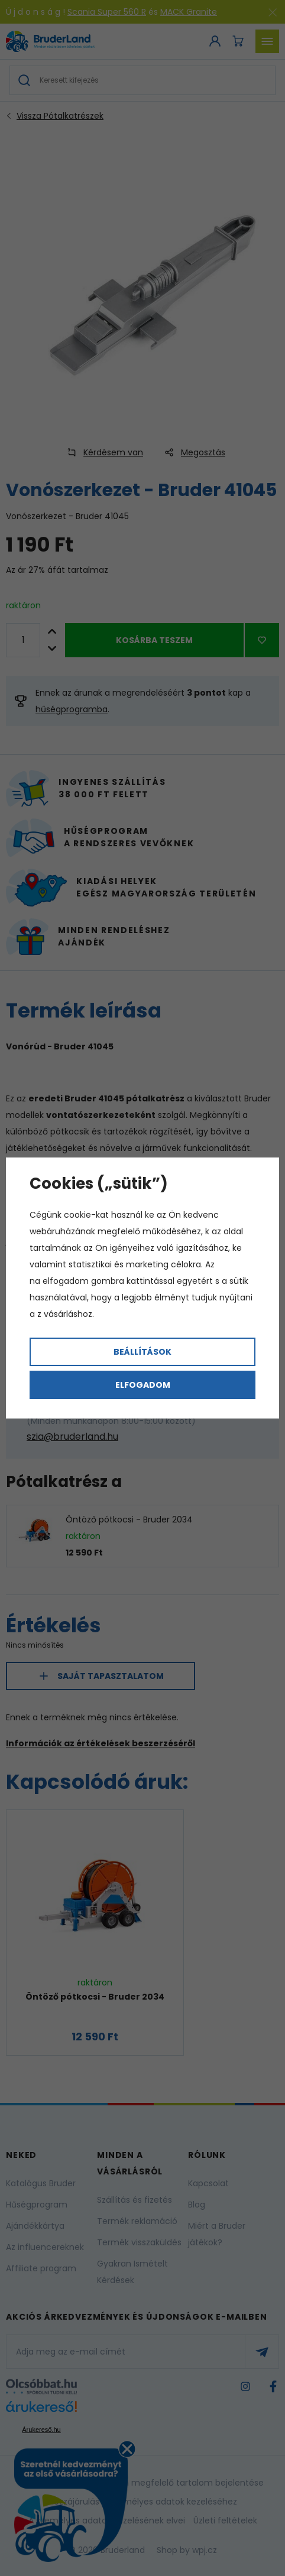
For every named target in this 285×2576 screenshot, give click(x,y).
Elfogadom (142, 1385)
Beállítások (142, 1352)
